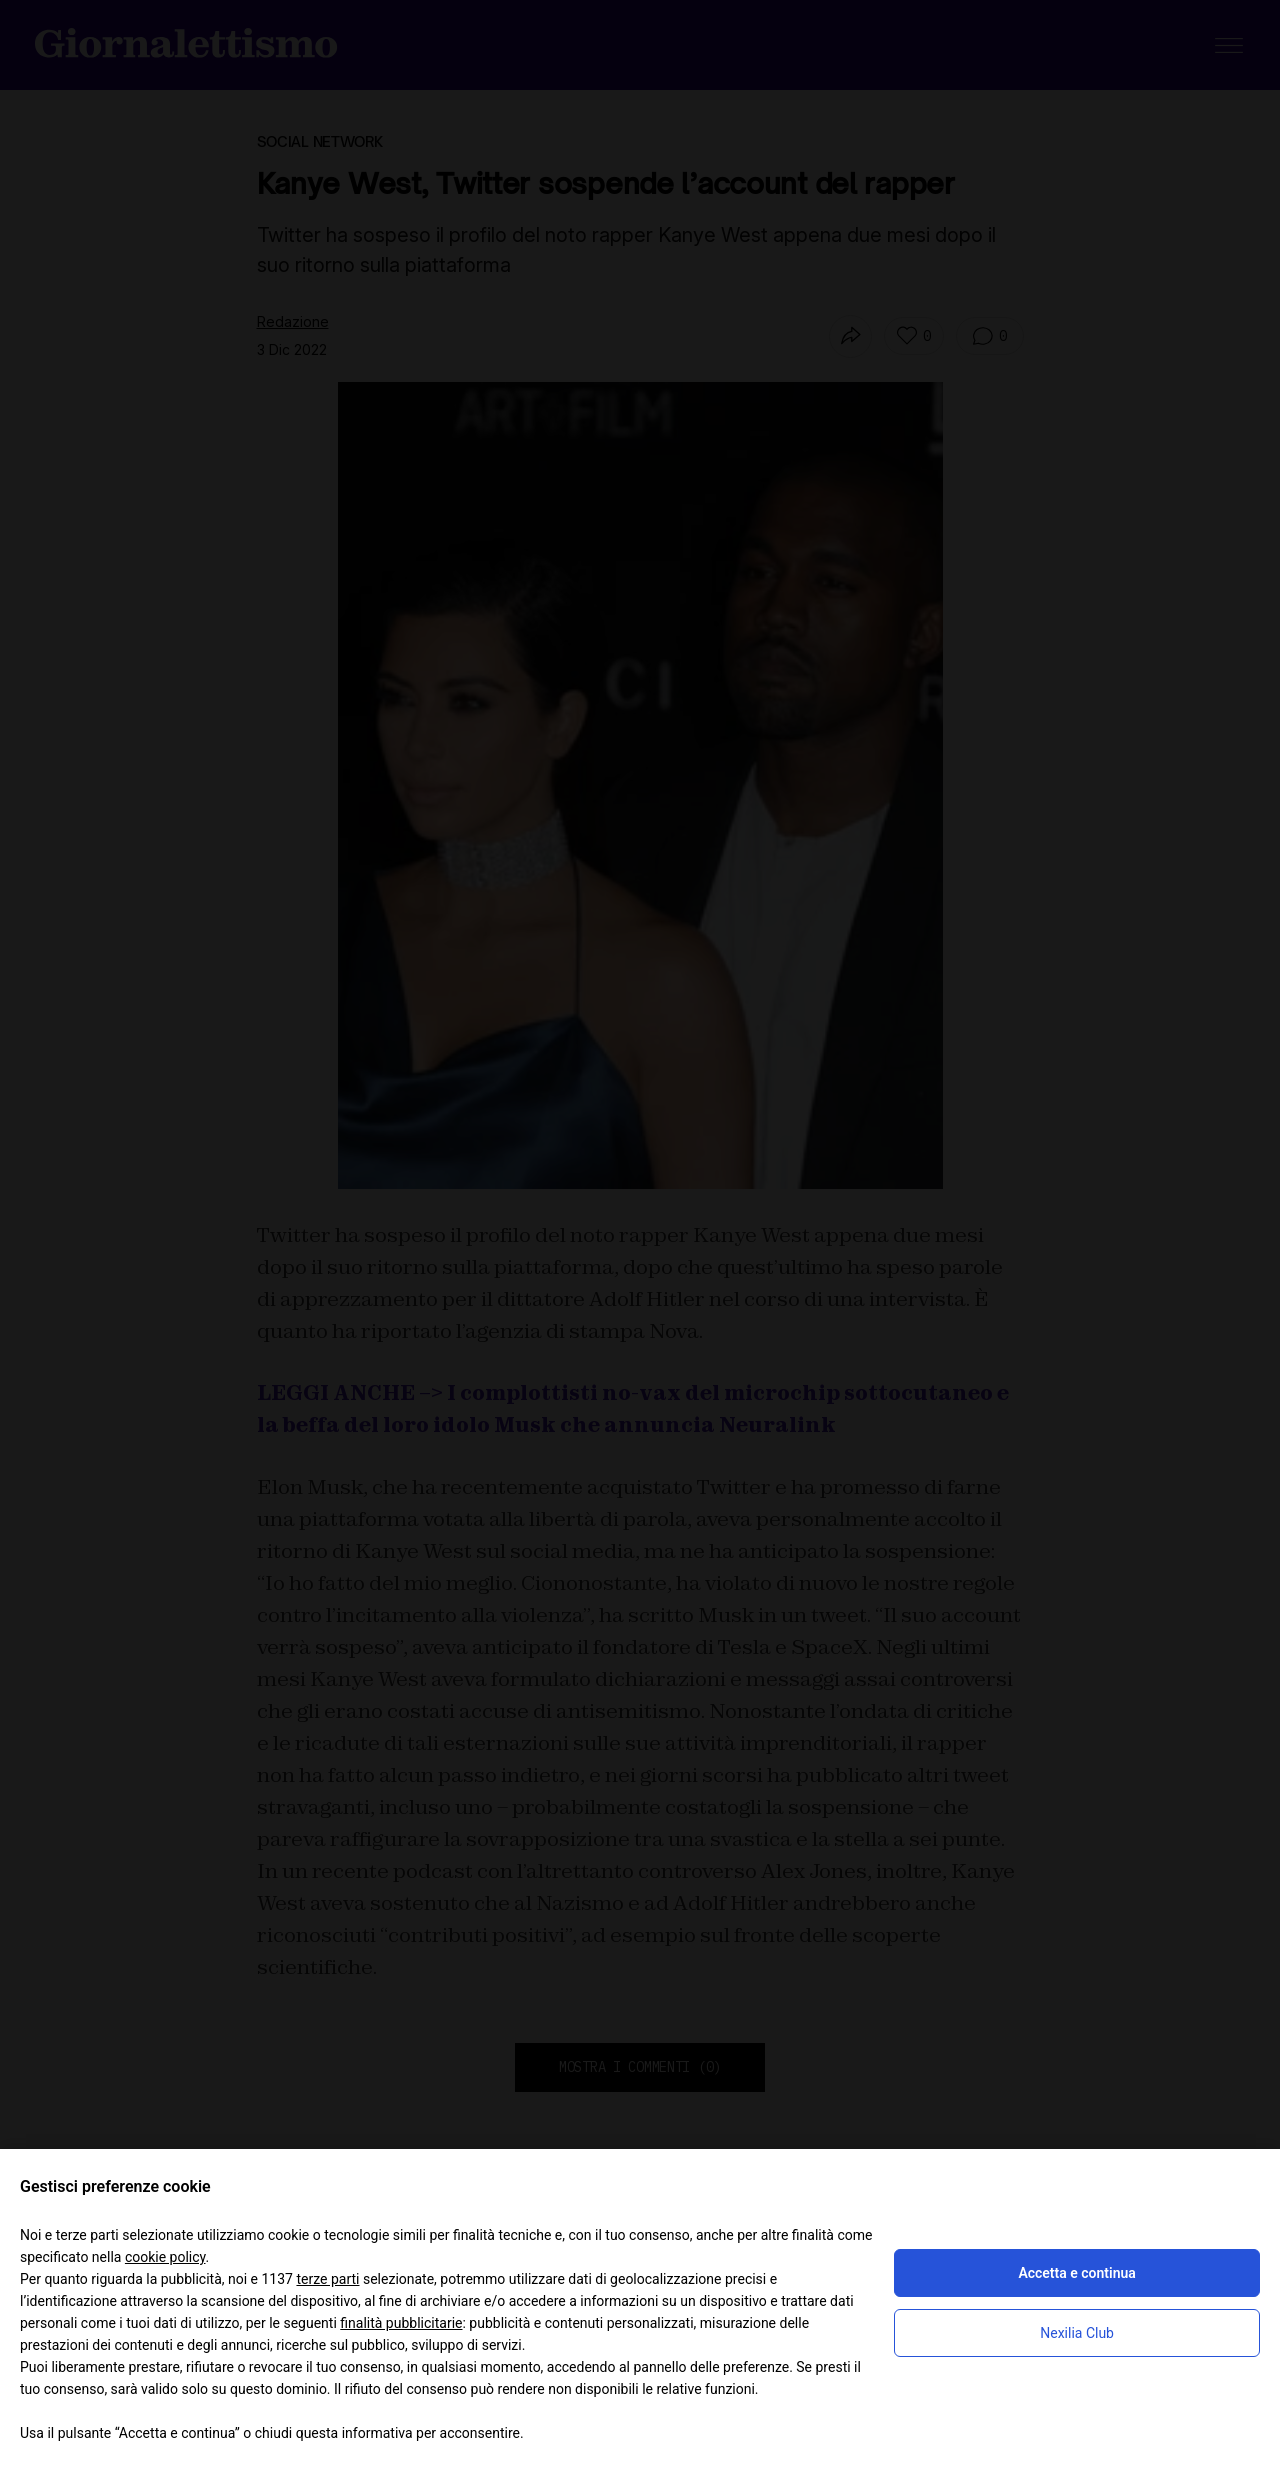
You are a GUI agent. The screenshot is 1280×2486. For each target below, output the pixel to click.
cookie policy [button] (165, 2257)
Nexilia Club (1077, 2333)
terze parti (327, 2279)
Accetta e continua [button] (1076, 2273)
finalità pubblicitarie (401, 2323)
